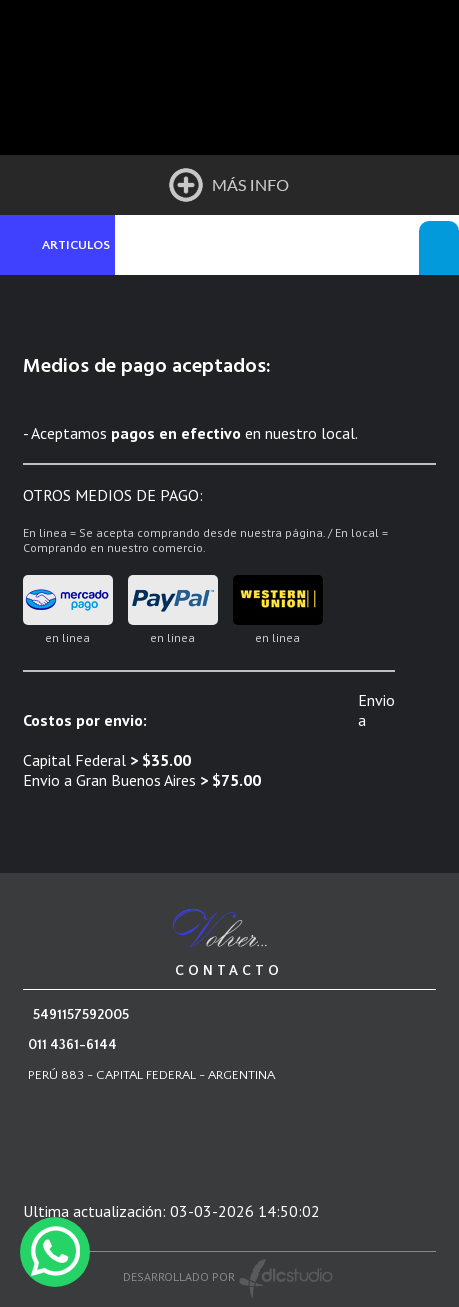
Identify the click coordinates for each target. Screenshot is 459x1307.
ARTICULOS (76, 245)
